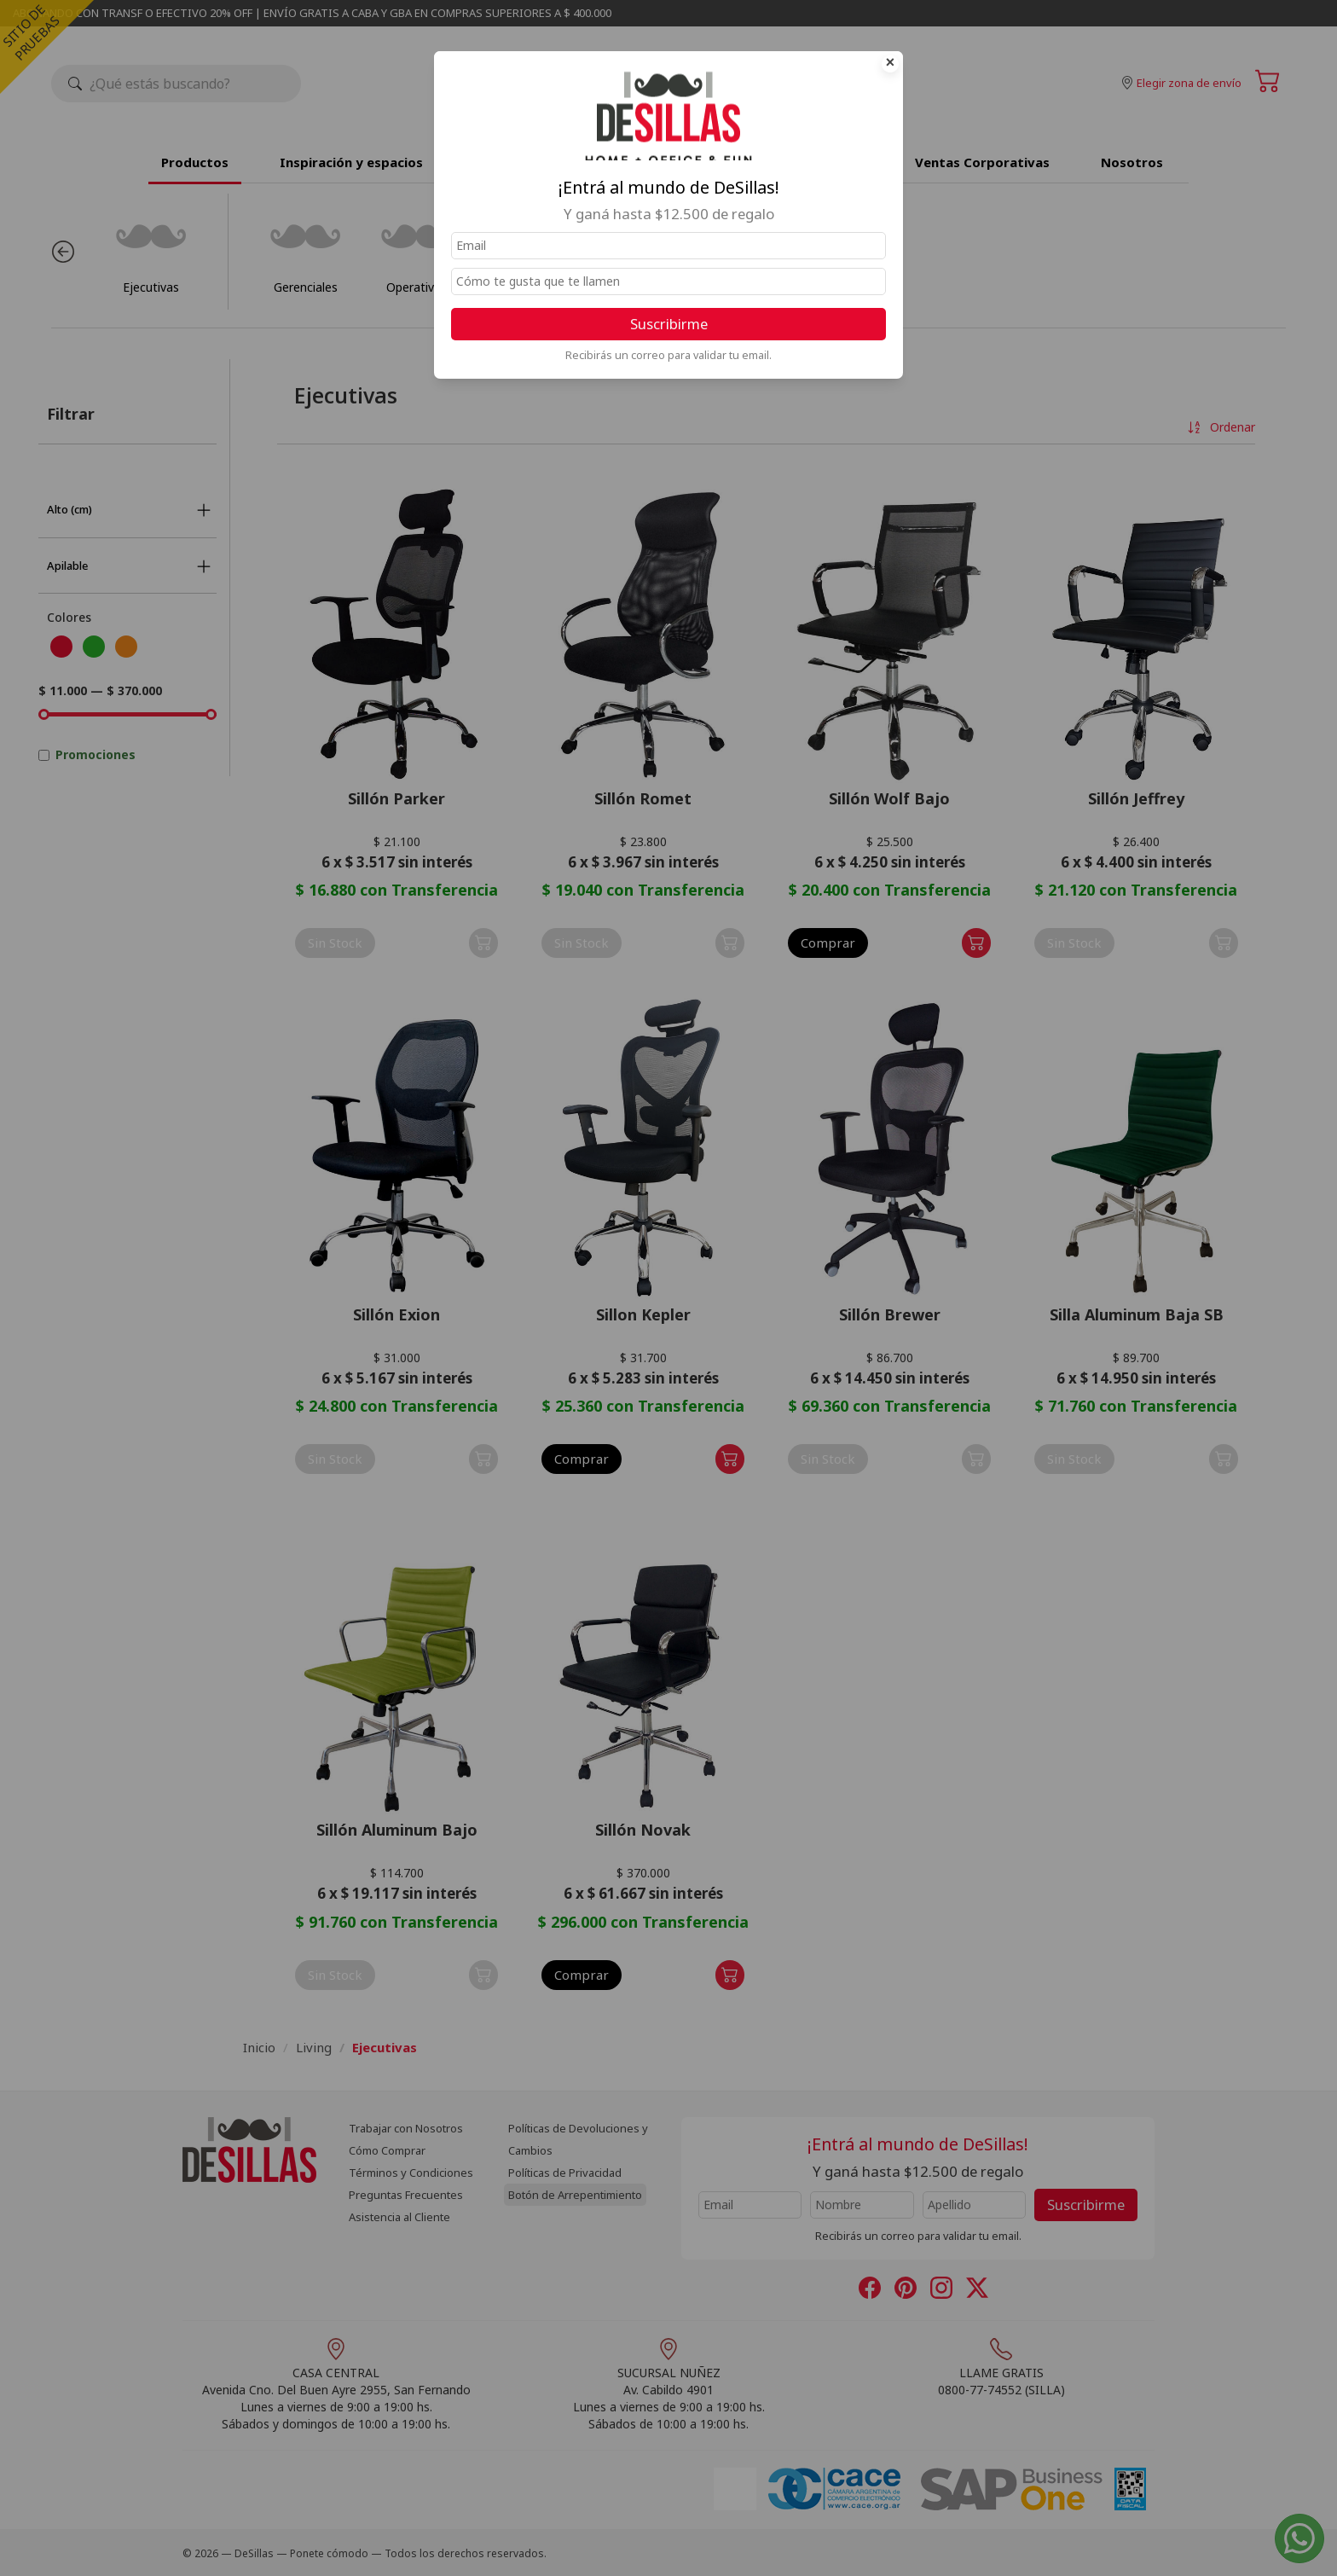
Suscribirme (669, 324)
